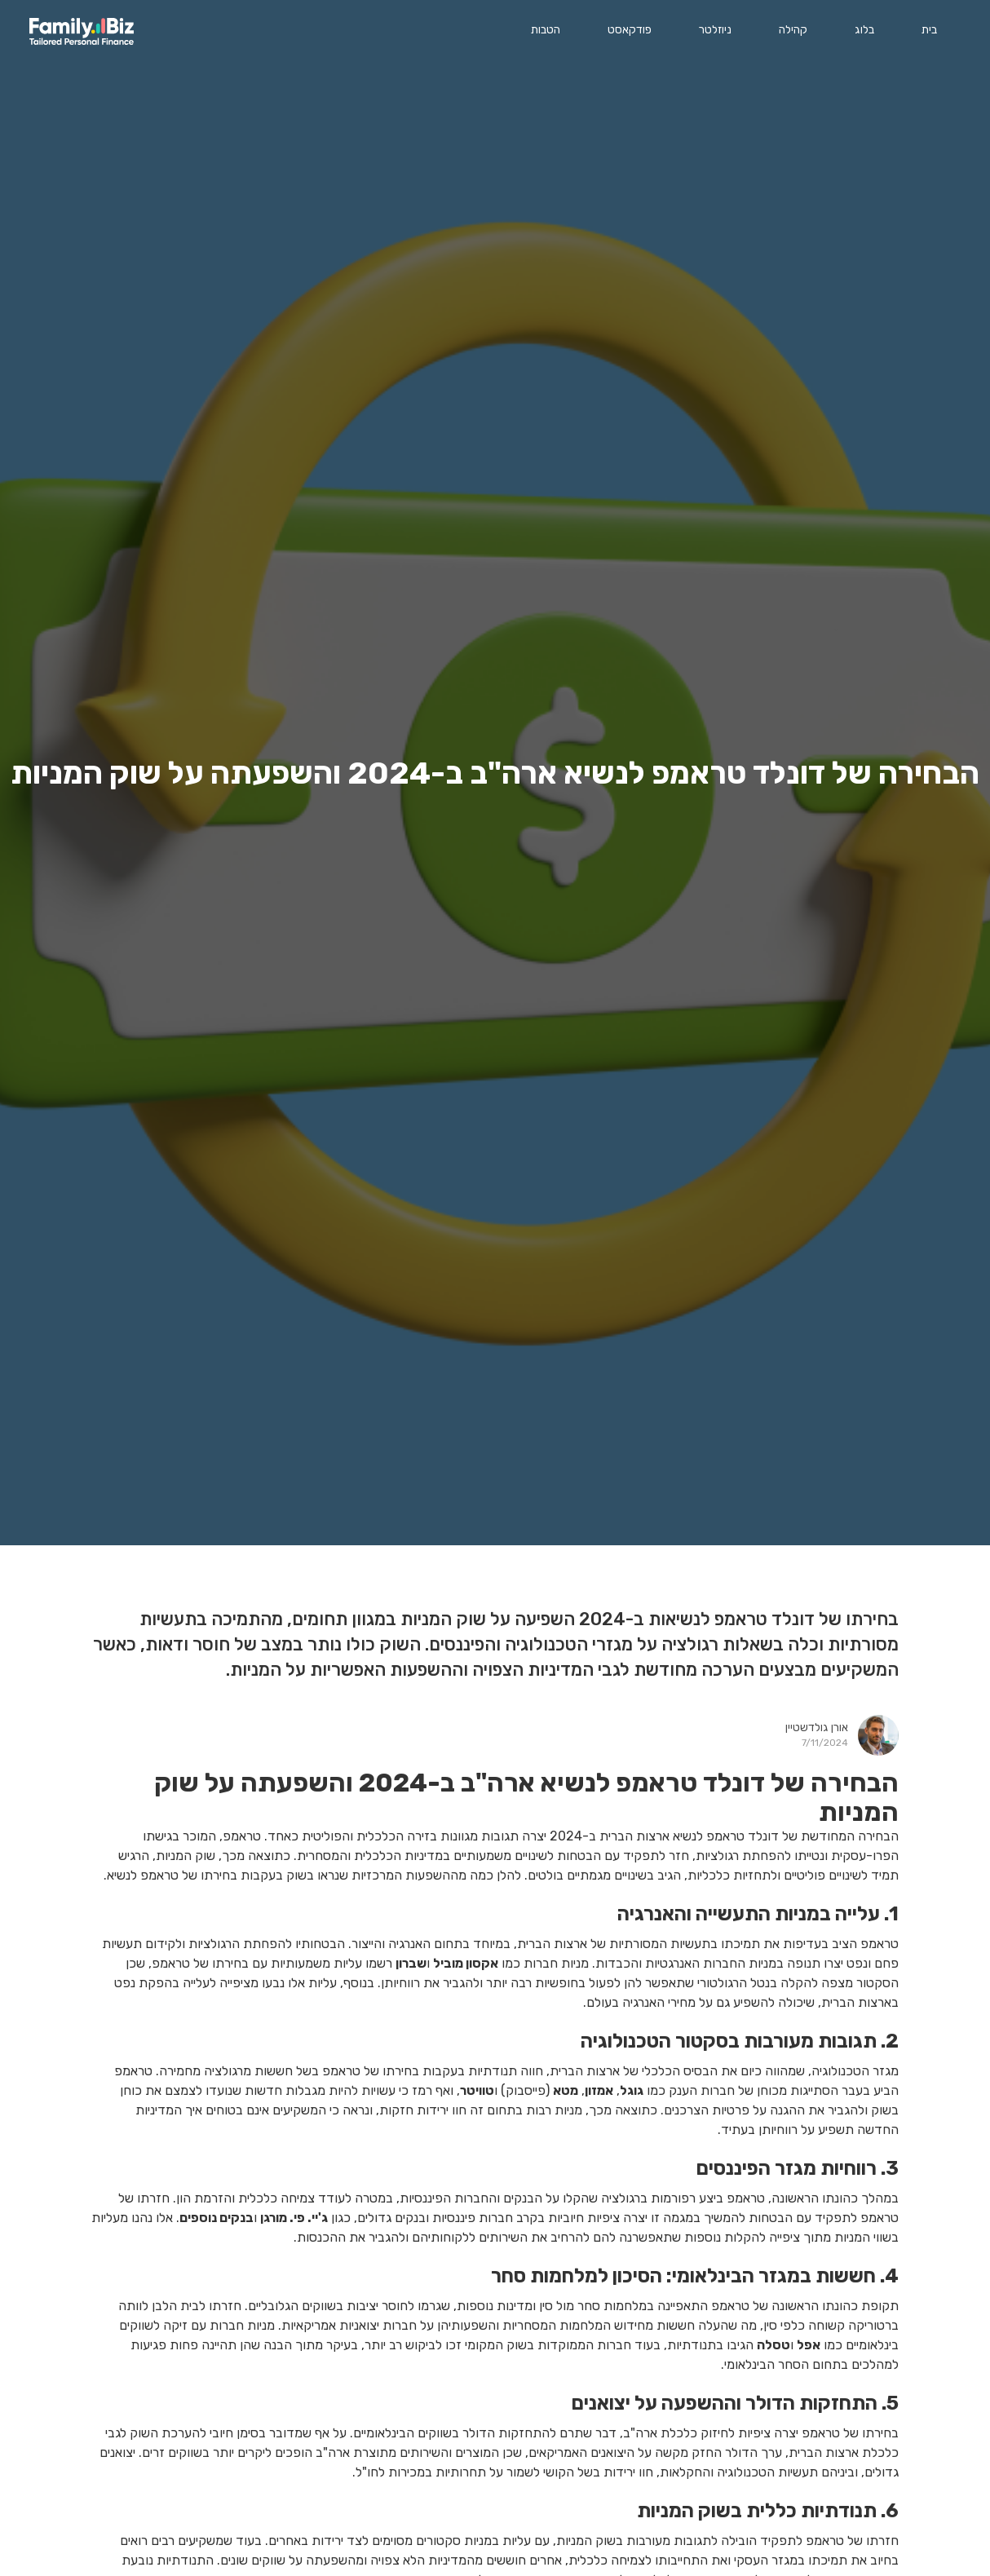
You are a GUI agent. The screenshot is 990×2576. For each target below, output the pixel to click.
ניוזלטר (715, 30)
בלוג (864, 30)
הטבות (545, 30)
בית (929, 30)
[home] (81, 31)
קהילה (793, 30)
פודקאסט (630, 30)
